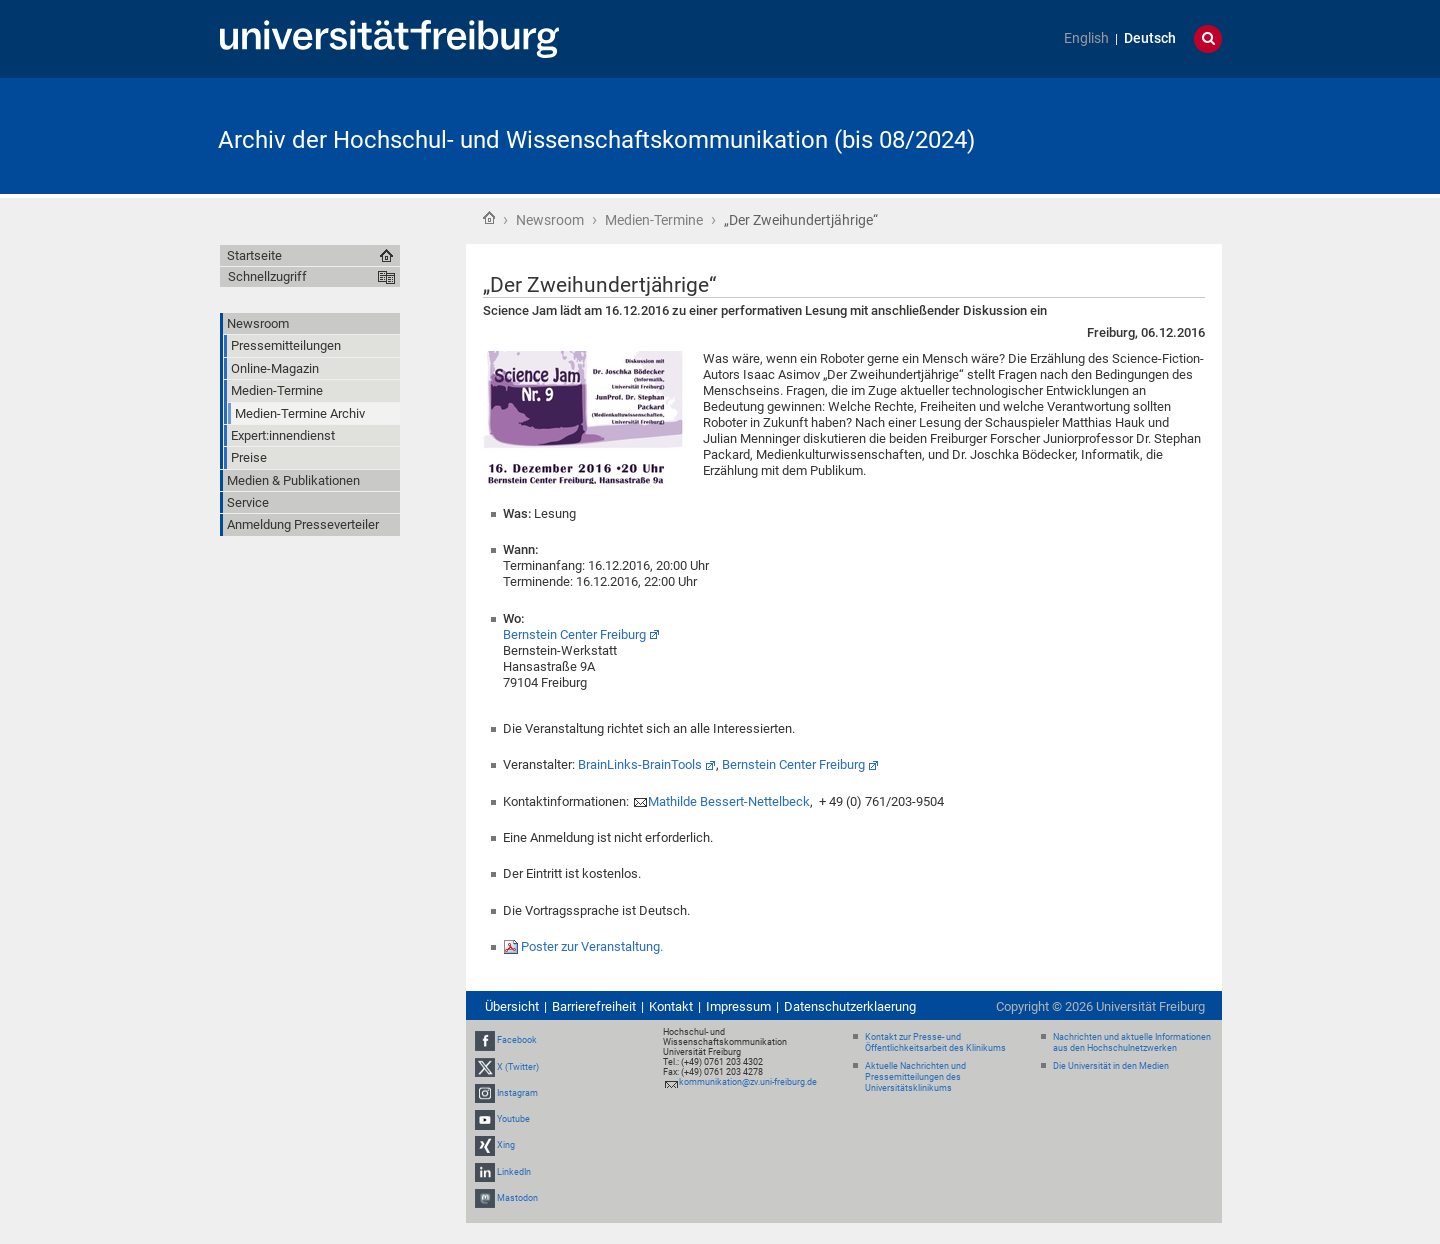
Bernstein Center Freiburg (574, 634)
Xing (506, 1145)
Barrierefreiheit (594, 1006)
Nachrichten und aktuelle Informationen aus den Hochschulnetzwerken (1132, 1042)
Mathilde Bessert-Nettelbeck (729, 801)
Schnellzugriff (267, 276)
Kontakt (671, 1006)
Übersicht (512, 1006)
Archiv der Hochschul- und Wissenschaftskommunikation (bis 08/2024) (596, 140)
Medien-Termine (654, 220)
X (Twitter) (518, 1067)
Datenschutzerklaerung (850, 1006)
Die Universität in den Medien (1111, 1066)
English (1086, 38)
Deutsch (1150, 38)
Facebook (517, 1041)
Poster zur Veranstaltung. (592, 946)
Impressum (738, 1006)
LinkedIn (514, 1172)
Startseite (489, 218)
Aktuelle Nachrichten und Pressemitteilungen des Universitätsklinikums (915, 1077)
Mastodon (517, 1198)
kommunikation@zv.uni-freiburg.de (748, 1082)
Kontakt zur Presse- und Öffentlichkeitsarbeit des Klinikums (935, 1042)
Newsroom (550, 220)
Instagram (517, 1093)
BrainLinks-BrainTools (640, 764)
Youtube (513, 1119)
